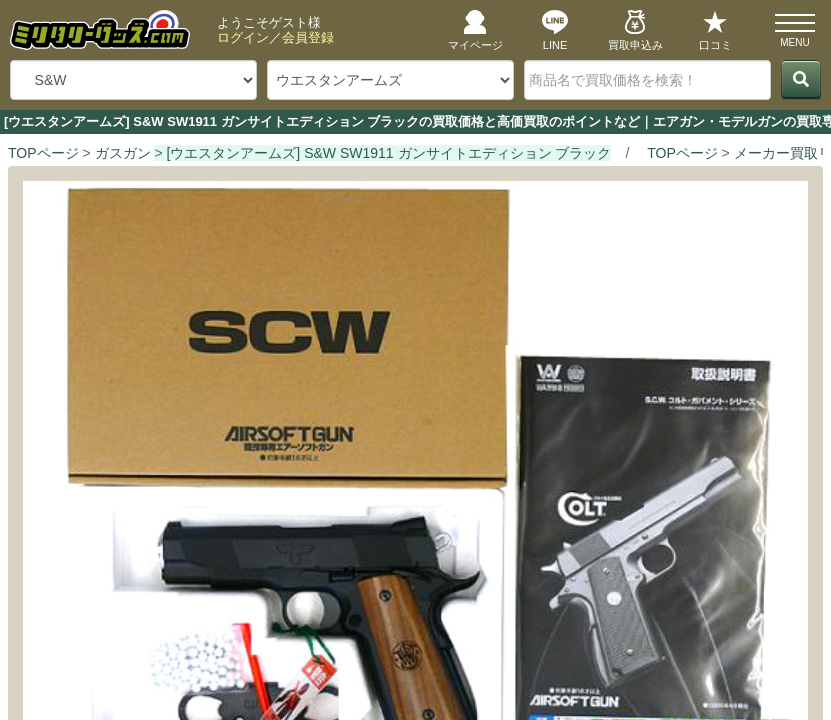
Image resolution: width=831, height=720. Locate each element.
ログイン (243, 37)
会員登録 (308, 37)
